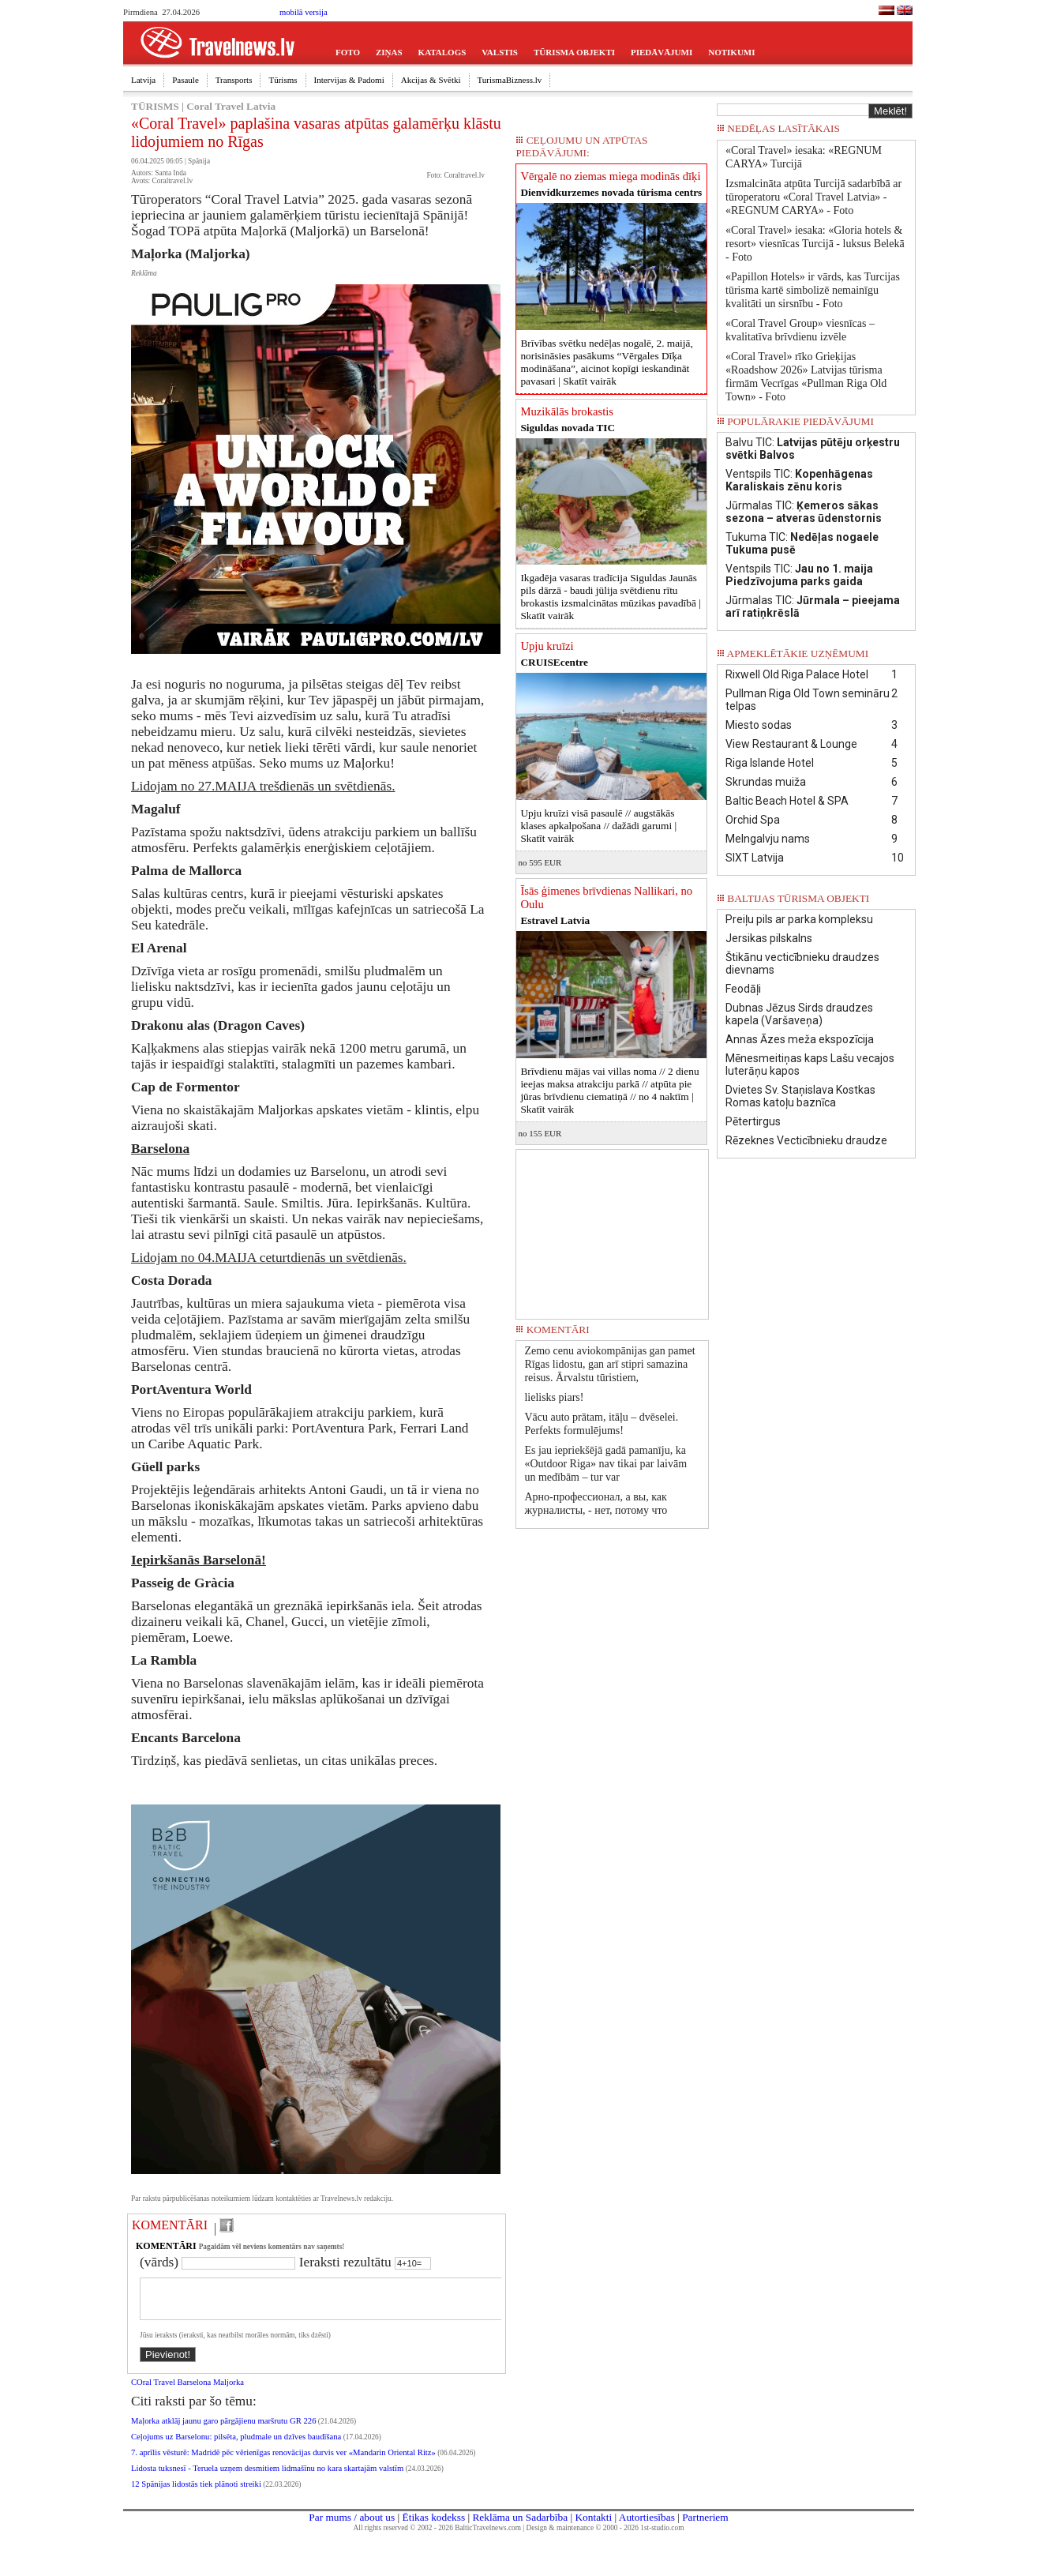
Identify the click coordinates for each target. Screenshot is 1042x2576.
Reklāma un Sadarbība (520, 2527)
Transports (234, 79)
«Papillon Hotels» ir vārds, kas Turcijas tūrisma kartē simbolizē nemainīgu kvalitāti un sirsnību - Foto (812, 290)
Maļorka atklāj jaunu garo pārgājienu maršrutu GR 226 (223, 2430)
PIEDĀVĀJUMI (661, 52)
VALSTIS (500, 52)
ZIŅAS (389, 52)
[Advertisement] (613, 1229)
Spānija (199, 161)
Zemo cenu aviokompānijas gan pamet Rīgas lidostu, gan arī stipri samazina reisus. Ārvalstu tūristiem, (609, 1364)
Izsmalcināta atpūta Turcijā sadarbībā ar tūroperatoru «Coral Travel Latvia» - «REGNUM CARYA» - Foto (813, 197)
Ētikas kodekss (434, 2527)
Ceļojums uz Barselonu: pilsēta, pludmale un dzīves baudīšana (236, 2446)
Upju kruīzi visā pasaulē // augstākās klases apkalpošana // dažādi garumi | (598, 825)
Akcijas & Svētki (431, 79)
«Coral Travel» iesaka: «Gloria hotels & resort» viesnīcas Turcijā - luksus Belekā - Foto (815, 243)
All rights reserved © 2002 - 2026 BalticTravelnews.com (437, 2537)
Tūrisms (282, 79)
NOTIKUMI (731, 52)
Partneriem (705, 2527)
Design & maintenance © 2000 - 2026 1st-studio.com (605, 2537)
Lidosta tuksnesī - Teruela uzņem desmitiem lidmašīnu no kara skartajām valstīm (267, 2477)
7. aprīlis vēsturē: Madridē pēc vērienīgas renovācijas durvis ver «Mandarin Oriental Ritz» (283, 2462)
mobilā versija (303, 12)
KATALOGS (442, 52)
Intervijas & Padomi (349, 79)
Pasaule (185, 79)
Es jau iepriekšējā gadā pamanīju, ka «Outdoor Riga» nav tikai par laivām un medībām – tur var (605, 1463)
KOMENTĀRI (170, 2225)
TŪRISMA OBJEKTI (574, 52)
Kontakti (593, 2527)
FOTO (347, 52)
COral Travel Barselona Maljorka (187, 2391)
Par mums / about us (352, 2527)
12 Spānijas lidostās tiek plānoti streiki (196, 2493)
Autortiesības (647, 2527)
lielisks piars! (553, 1397)
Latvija (143, 79)
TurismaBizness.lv (510, 79)
